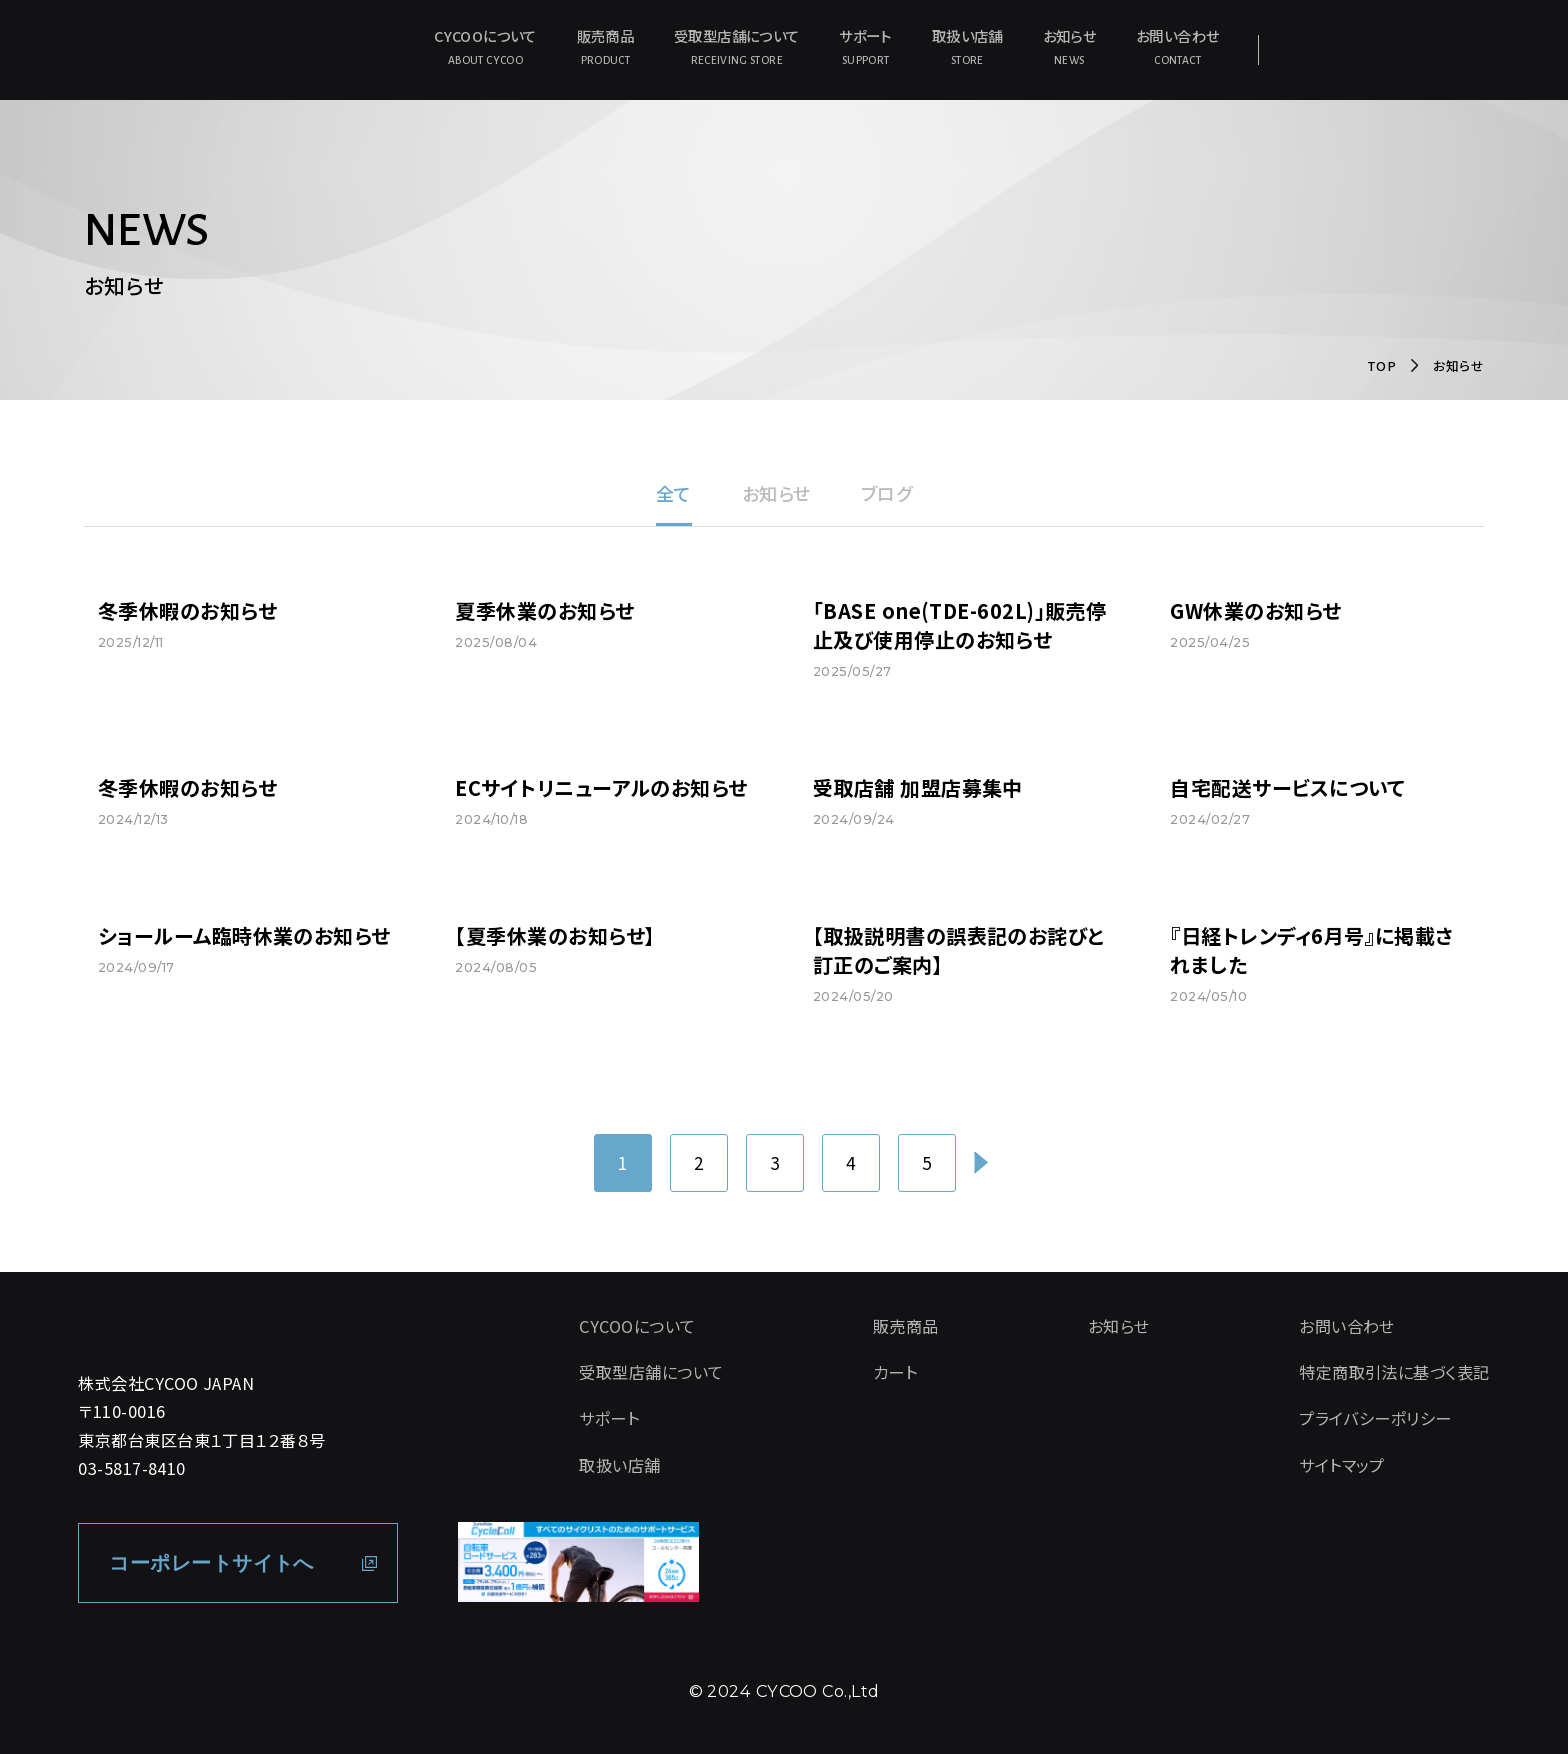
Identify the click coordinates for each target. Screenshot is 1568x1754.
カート (895, 1372)
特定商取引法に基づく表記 (1394, 1372)
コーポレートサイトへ (211, 1563)
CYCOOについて (485, 47)
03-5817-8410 (131, 1468)
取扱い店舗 (967, 47)
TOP (1381, 365)
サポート (865, 47)
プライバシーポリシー (1375, 1418)
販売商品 (605, 47)
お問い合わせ (1177, 47)
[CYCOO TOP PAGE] (254, 1320)
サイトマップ (1342, 1465)
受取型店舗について (736, 47)
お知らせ (1069, 47)
